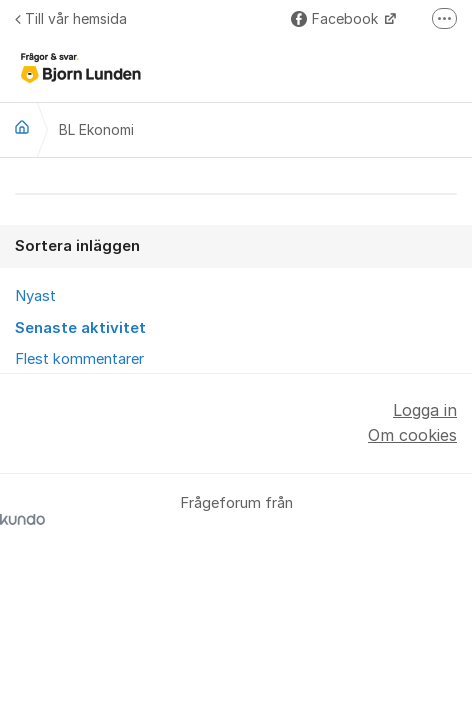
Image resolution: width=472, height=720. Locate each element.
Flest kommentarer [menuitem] (79, 359)
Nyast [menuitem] (35, 296)
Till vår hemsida (71, 18)
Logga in (425, 410)
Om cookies (412, 435)
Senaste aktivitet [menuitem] (80, 328)
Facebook (336, 18)
